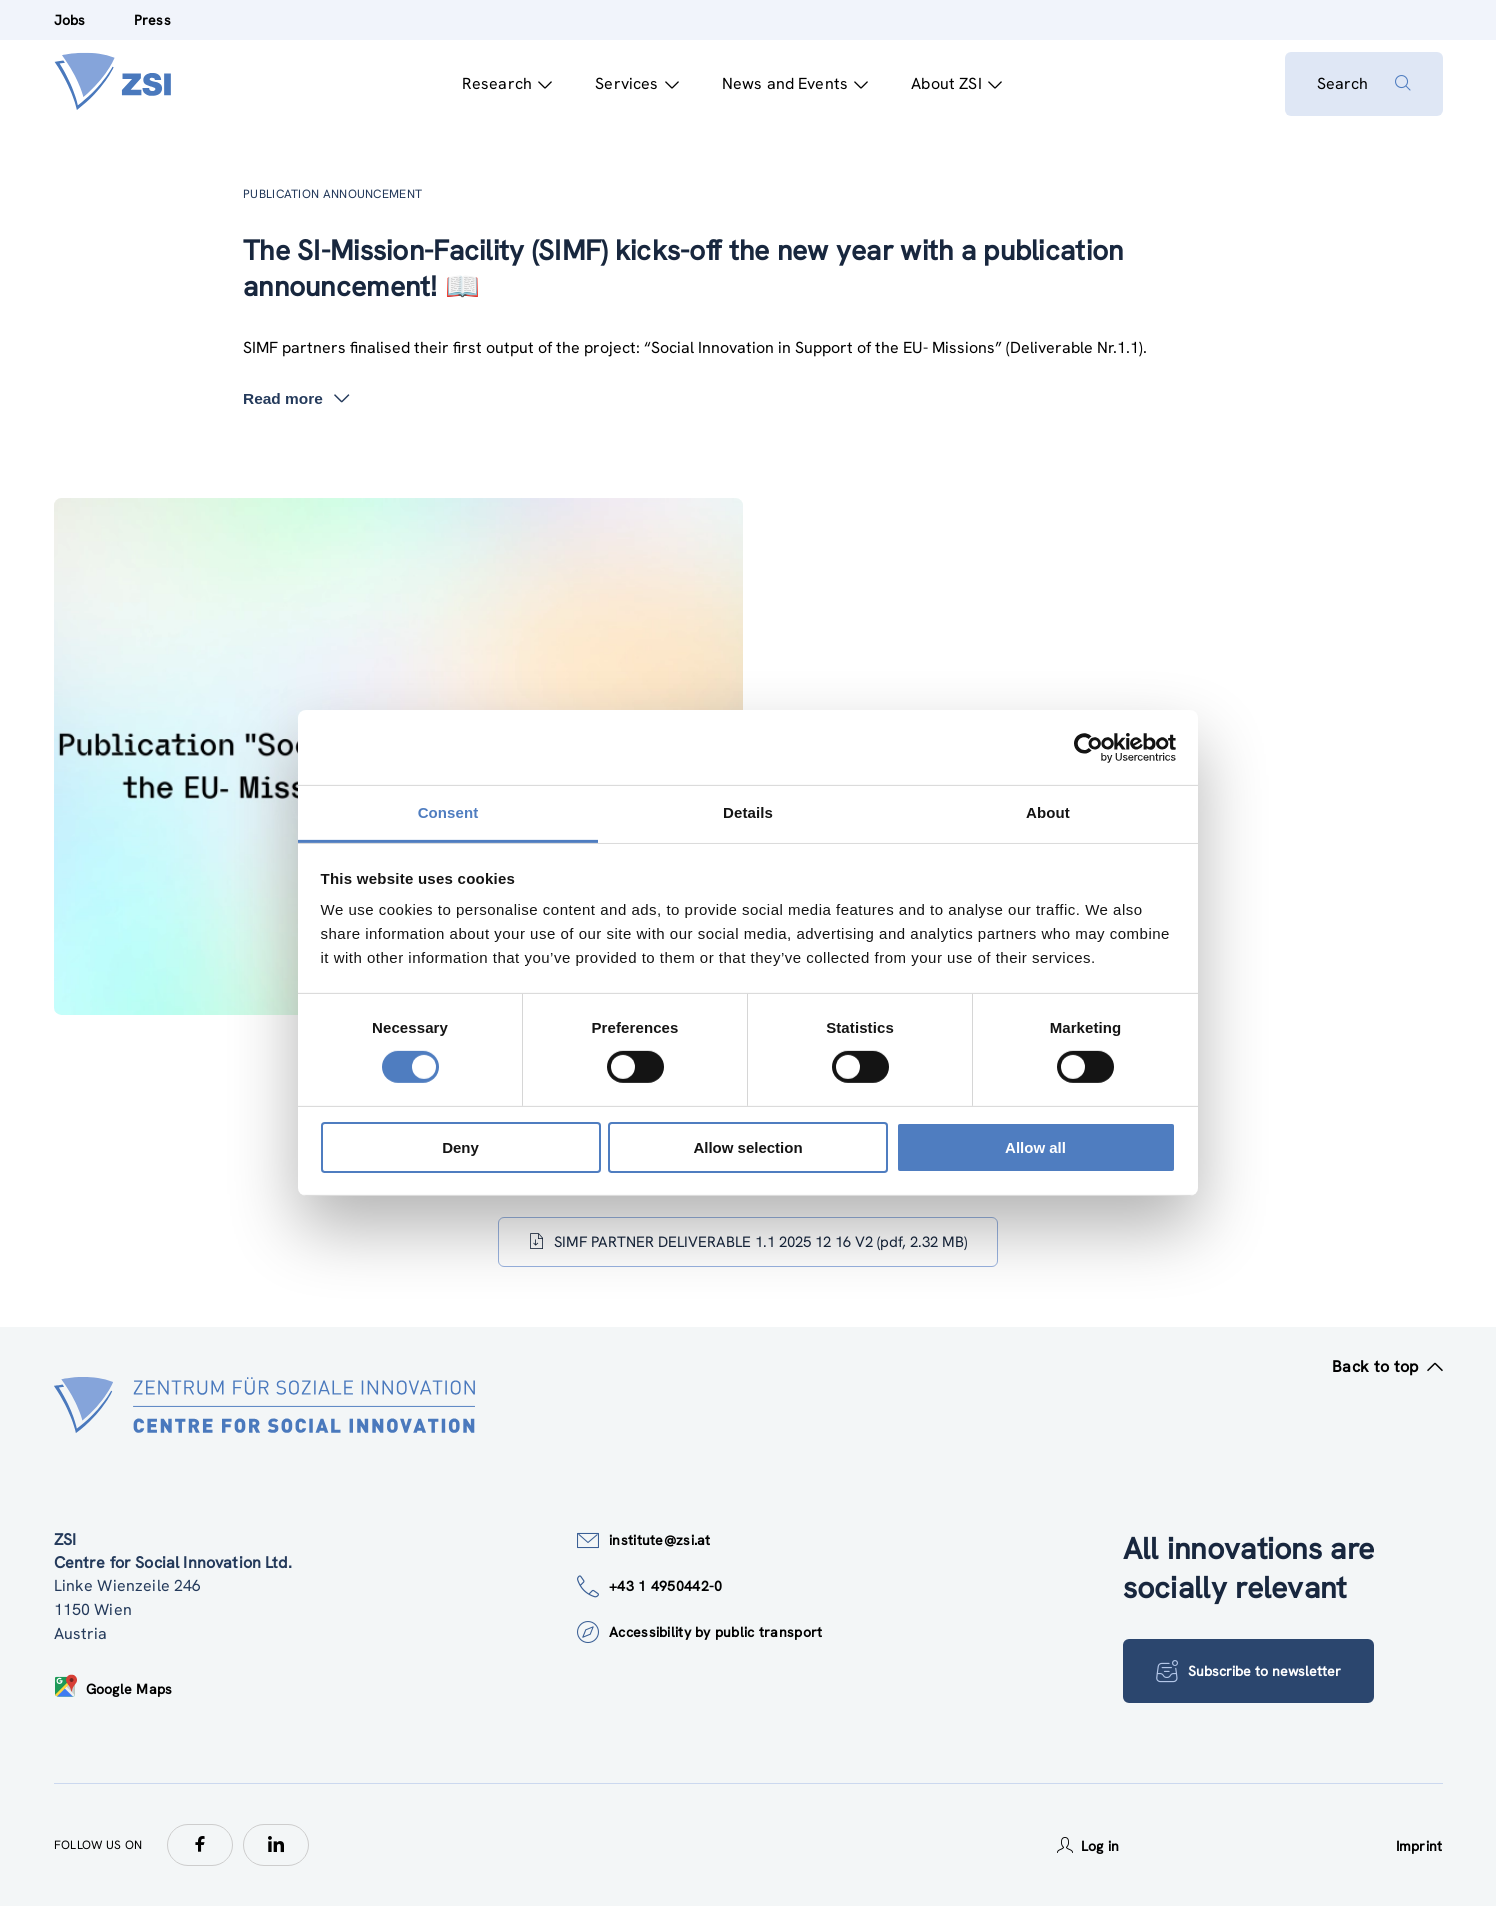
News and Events (795, 83)
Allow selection (747, 1147)
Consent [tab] (448, 812)
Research (507, 83)
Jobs (70, 20)
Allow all (1035, 1147)
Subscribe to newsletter (1248, 1671)
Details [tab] (748, 812)
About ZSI (956, 83)
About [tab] (1048, 812)
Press (152, 20)
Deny (460, 1147)
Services (636, 83)
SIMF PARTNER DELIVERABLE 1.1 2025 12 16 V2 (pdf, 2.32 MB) (748, 1242)
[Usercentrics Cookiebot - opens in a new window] (1088, 747)
